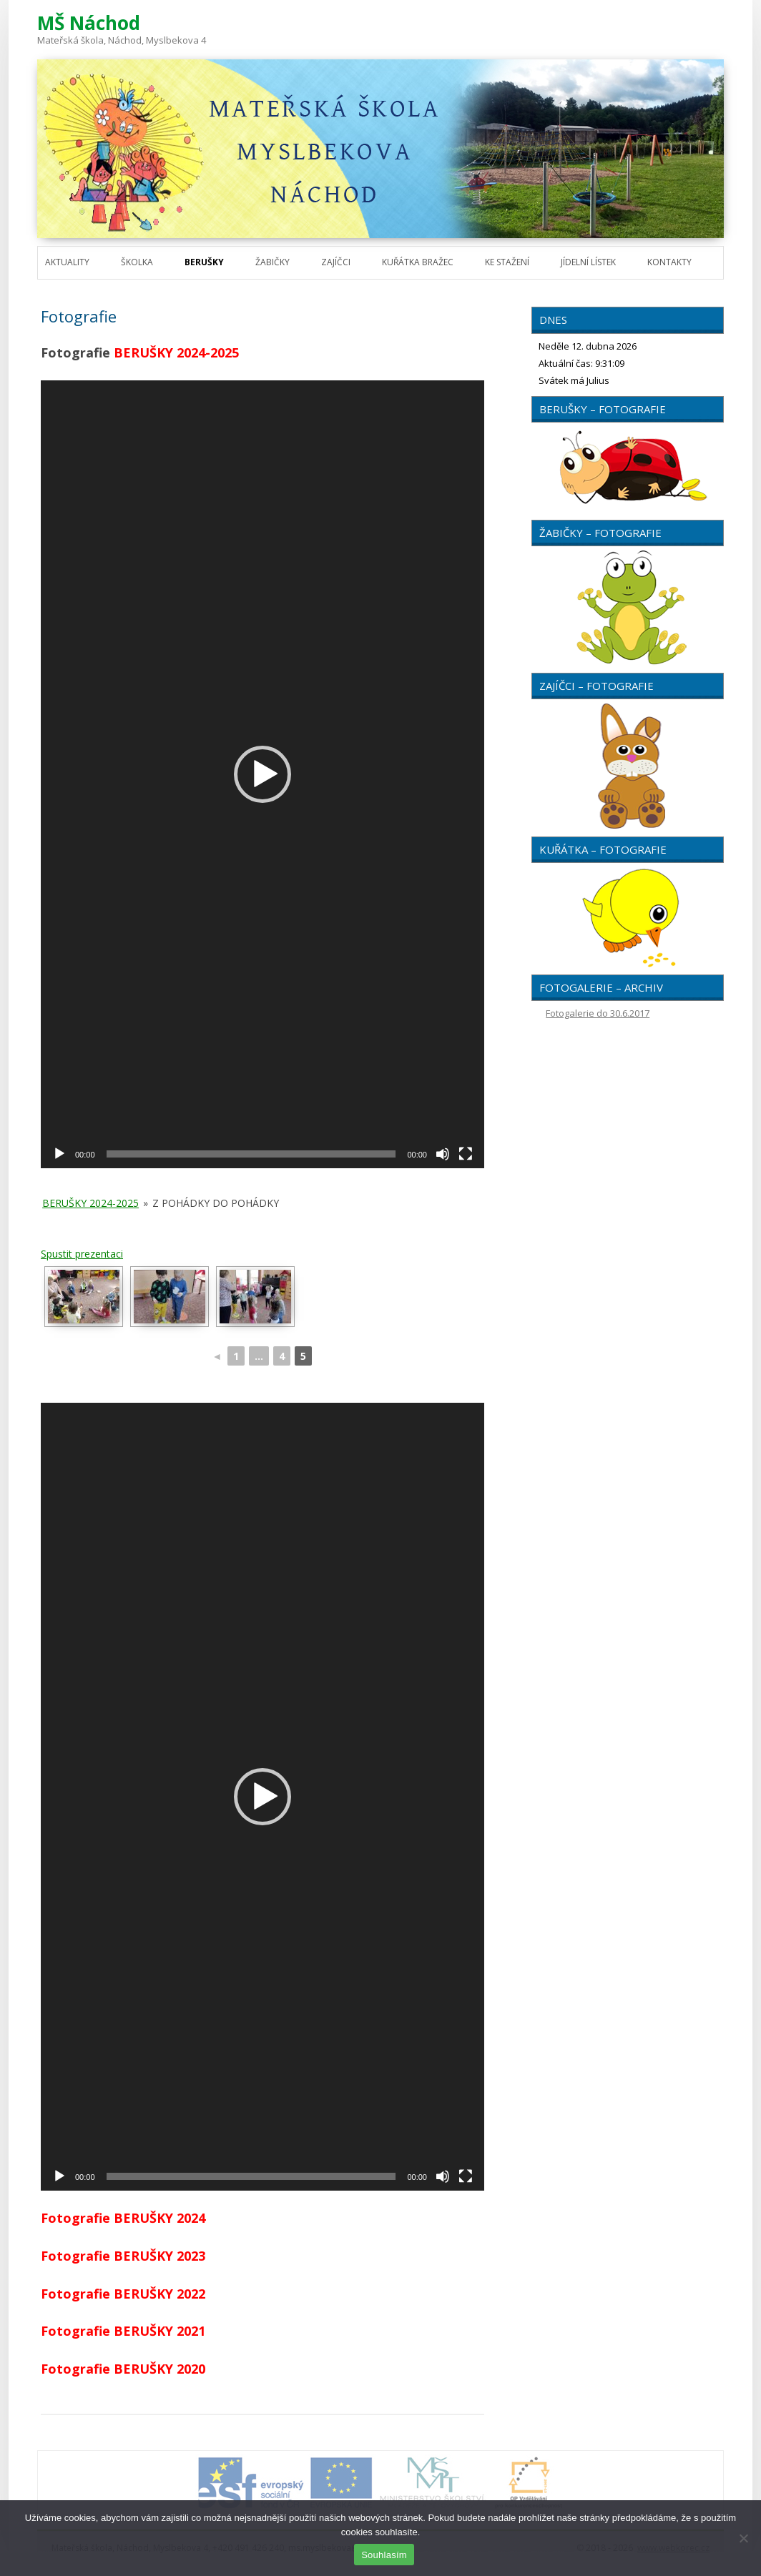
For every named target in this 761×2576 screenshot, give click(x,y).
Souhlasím (384, 2555)
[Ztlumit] (443, 1154)
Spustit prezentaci (82, 1253)
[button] (262, 774)
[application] (262, 774)
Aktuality (67, 262)
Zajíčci (335, 262)
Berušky (204, 262)
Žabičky (272, 262)
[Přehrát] (59, 1154)
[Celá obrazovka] (465, 1154)
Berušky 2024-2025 (90, 1203)
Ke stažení (507, 262)
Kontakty (669, 262)
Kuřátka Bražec (417, 262)
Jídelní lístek (588, 262)
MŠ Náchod (88, 23)
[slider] (251, 1154)
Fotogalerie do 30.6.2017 (597, 1013)
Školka (137, 262)
